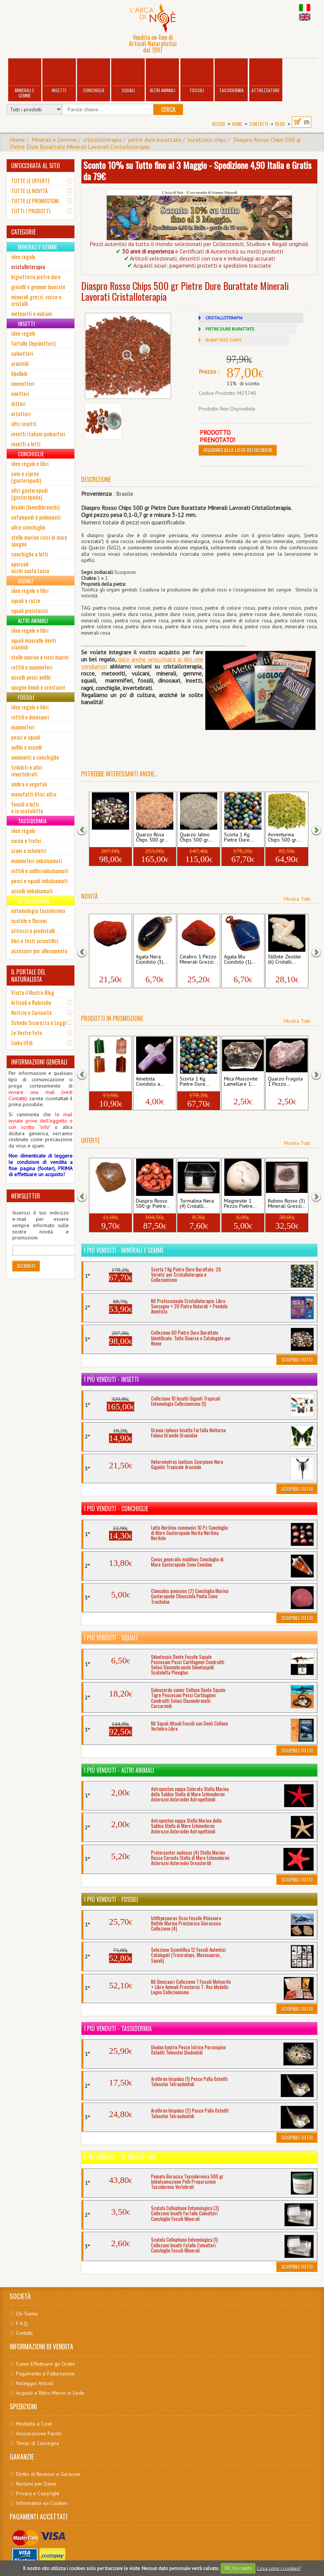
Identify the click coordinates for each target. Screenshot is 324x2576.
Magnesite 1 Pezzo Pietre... (240, 1203)
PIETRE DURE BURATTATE (229, 329)
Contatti (258, 124)
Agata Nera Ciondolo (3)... (151, 959)
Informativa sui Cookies (42, 2503)
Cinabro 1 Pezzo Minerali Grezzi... (110, 959)
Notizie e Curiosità (31, 1012)
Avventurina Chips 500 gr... (284, 837)
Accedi (218, 124)
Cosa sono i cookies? (279, 2568)
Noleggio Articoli (35, 2383)
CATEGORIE (23, 232)
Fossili (196, 76)
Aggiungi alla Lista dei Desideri (237, 450)
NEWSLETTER (25, 1196)
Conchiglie (93, 76)
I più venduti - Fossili (111, 1899)
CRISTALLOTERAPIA (224, 317)
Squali (128, 76)
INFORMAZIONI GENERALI (39, 1062)
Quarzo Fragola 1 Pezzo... (285, 1081)
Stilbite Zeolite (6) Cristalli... (284, 959)
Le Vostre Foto (26, 1032)
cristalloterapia (102, 139)
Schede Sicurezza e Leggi (39, 1022)
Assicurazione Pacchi (38, 2433)
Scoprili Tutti (296, 1359)
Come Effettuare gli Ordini (45, 2363)
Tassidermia (231, 76)
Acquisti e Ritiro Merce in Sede (50, 2393)
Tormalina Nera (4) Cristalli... (197, 1203)
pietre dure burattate (154, 139)
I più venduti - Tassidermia (118, 2028)
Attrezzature (266, 76)
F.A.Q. (22, 2323)
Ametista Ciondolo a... (150, 1081)
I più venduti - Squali (111, 1637)
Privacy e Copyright (37, 2493)
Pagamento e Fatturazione (45, 2373)
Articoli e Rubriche (31, 1002)
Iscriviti (26, 1266)
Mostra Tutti (297, 899)
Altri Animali (162, 76)
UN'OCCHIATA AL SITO (35, 165)
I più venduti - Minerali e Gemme (124, 1250)
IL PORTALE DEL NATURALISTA (28, 975)
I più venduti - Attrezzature (120, 2157)
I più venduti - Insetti (111, 1379)
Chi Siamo (27, 2313)
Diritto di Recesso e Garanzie (48, 2474)
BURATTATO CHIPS (223, 340)
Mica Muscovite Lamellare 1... (241, 1081)
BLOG (280, 124)
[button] (86, 829)
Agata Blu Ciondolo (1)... (240, 959)
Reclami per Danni (36, 2483)
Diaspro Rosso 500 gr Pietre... (153, 1203)
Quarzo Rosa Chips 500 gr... (152, 837)
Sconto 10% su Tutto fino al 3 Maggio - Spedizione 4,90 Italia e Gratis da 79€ (197, 170)
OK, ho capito (238, 2568)
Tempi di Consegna (37, 2443)
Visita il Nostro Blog (32, 992)
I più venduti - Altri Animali (119, 1770)
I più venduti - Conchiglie (116, 1508)
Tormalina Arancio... (102, 1203)
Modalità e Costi (34, 2423)
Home (237, 124)
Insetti (59, 76)
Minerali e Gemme (25, 79)
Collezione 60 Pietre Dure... (107, 837)
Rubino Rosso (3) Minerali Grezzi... (287, 1203)
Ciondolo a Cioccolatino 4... (109, 1081)
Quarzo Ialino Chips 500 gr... (196, 837)
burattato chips (207, 139)
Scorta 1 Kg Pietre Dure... (239, 837)
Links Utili (22, 1042)
